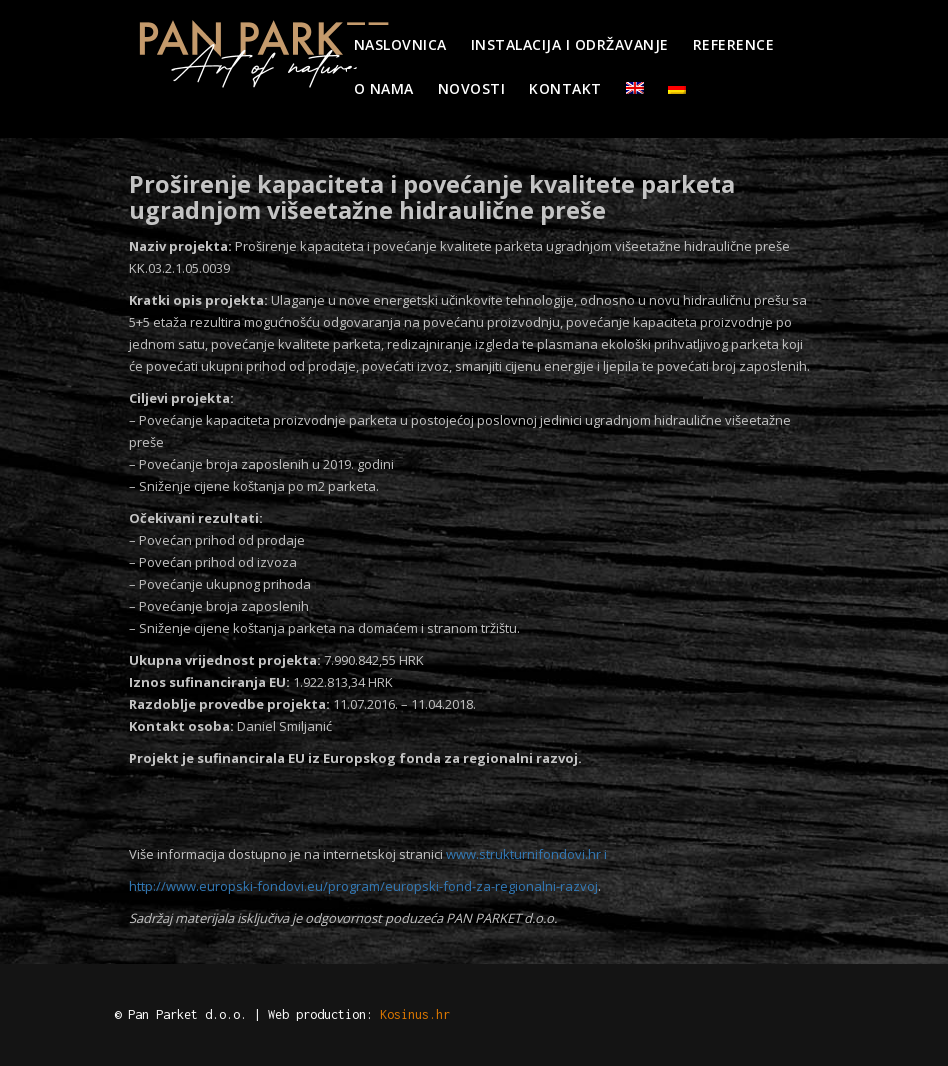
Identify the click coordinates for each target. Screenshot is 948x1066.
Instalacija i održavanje (570, 44)
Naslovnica (400, 44)
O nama (384, 88)
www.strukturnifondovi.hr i (528, 854)
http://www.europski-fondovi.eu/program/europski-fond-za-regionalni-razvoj (363, 886)
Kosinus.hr (415, 1014)
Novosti (472, 88)
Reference (734, 44)
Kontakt (565, 88)
